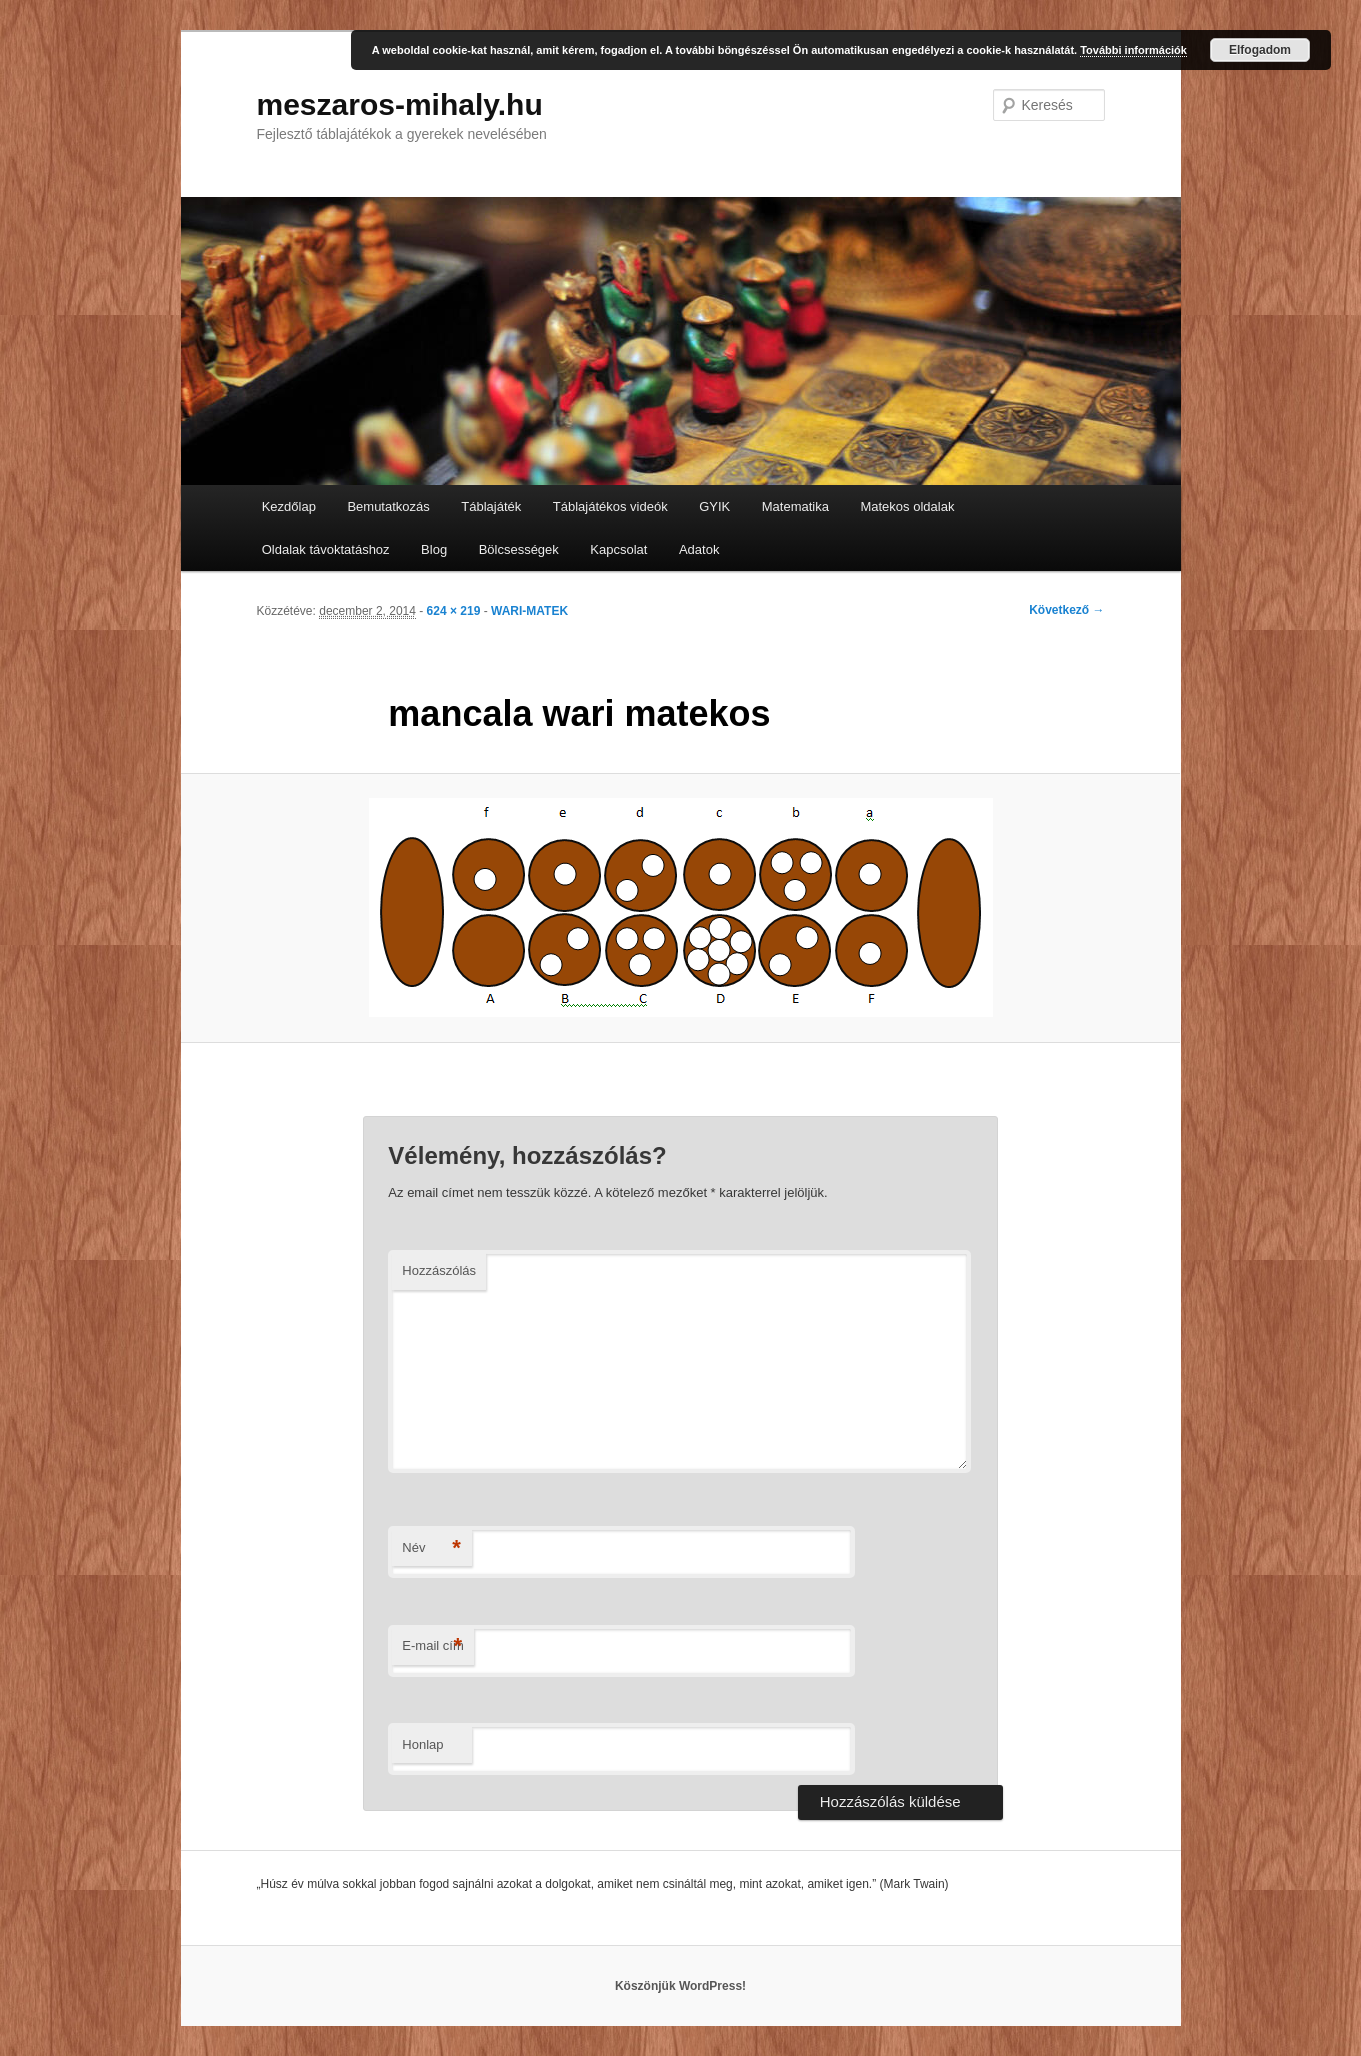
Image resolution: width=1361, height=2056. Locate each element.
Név (431, 1548)
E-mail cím (432, 1646)
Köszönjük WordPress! (680, 1986)
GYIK (714, 506)
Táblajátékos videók (610, 506)
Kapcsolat (618, 549)
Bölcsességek (519, 549)
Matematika (795, 506)
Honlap (422, 1744)
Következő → (1066, 610)
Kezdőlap (289, 506)
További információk (1133, 50)
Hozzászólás (439, 1270)
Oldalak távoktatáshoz (326, 549)
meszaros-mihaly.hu (400, 104)
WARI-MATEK (529, 611)
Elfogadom (1260, 50)
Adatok (699, 549)
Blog (434, 549)
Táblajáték (491, 506)
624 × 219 (454, 611)
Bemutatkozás (388, 506)
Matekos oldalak (907, 506)
